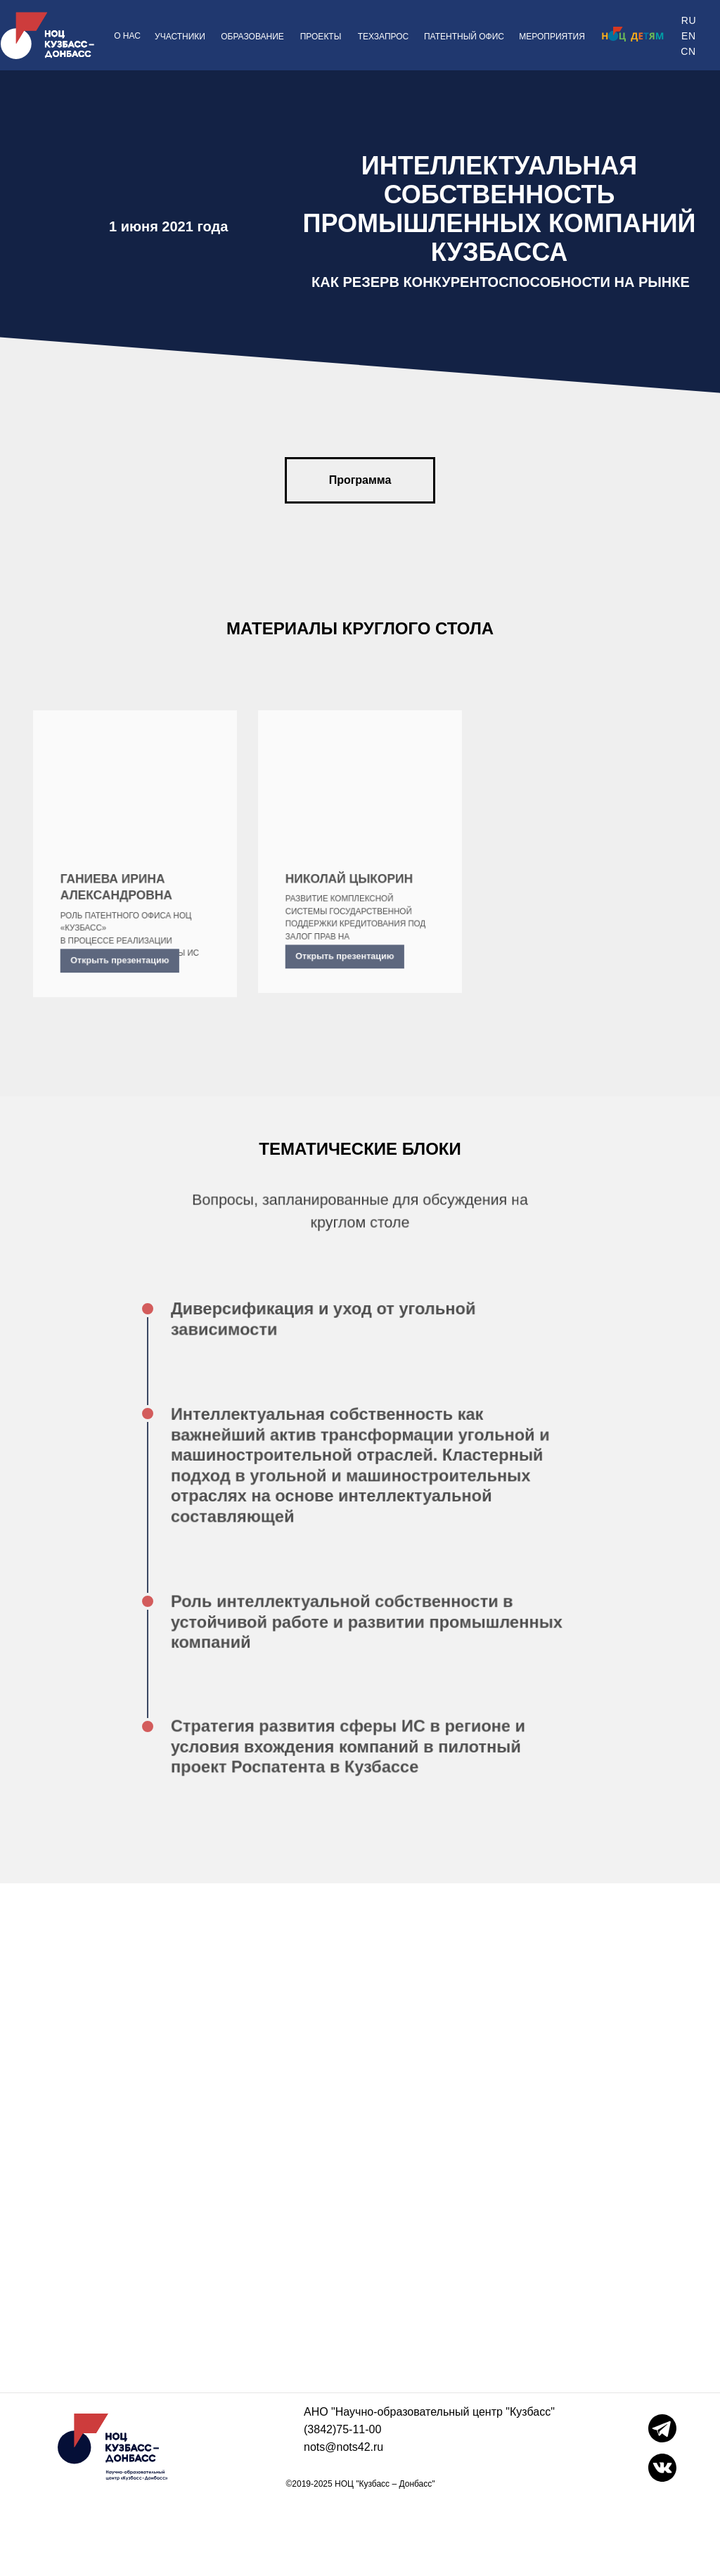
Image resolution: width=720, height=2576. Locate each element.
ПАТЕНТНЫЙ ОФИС (464, 36)
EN (688, 35)
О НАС (127, 36)
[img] (631, 34)
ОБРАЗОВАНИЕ (252, 36)
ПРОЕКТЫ (321, 36)
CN (688, 51)
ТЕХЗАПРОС (383, 36)
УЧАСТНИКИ (180, 36)
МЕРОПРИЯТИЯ (552, 36)
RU (688, 20)
